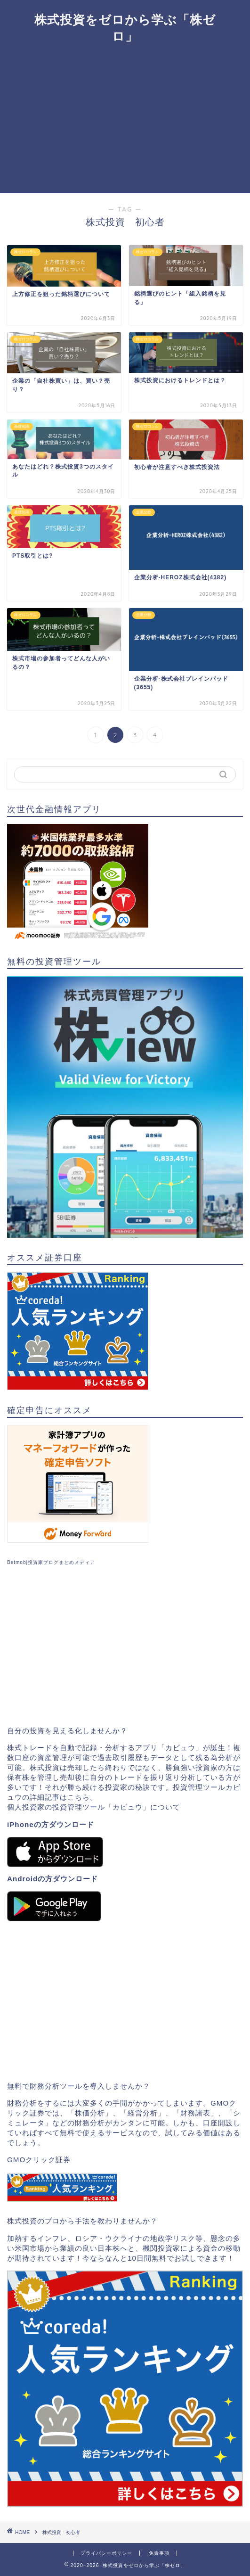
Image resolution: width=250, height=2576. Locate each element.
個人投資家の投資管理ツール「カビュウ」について (93, 1807)
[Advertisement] (125, 123)
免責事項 (159, 2553)
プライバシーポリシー (106, 2553)
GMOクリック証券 (39, 2160)
